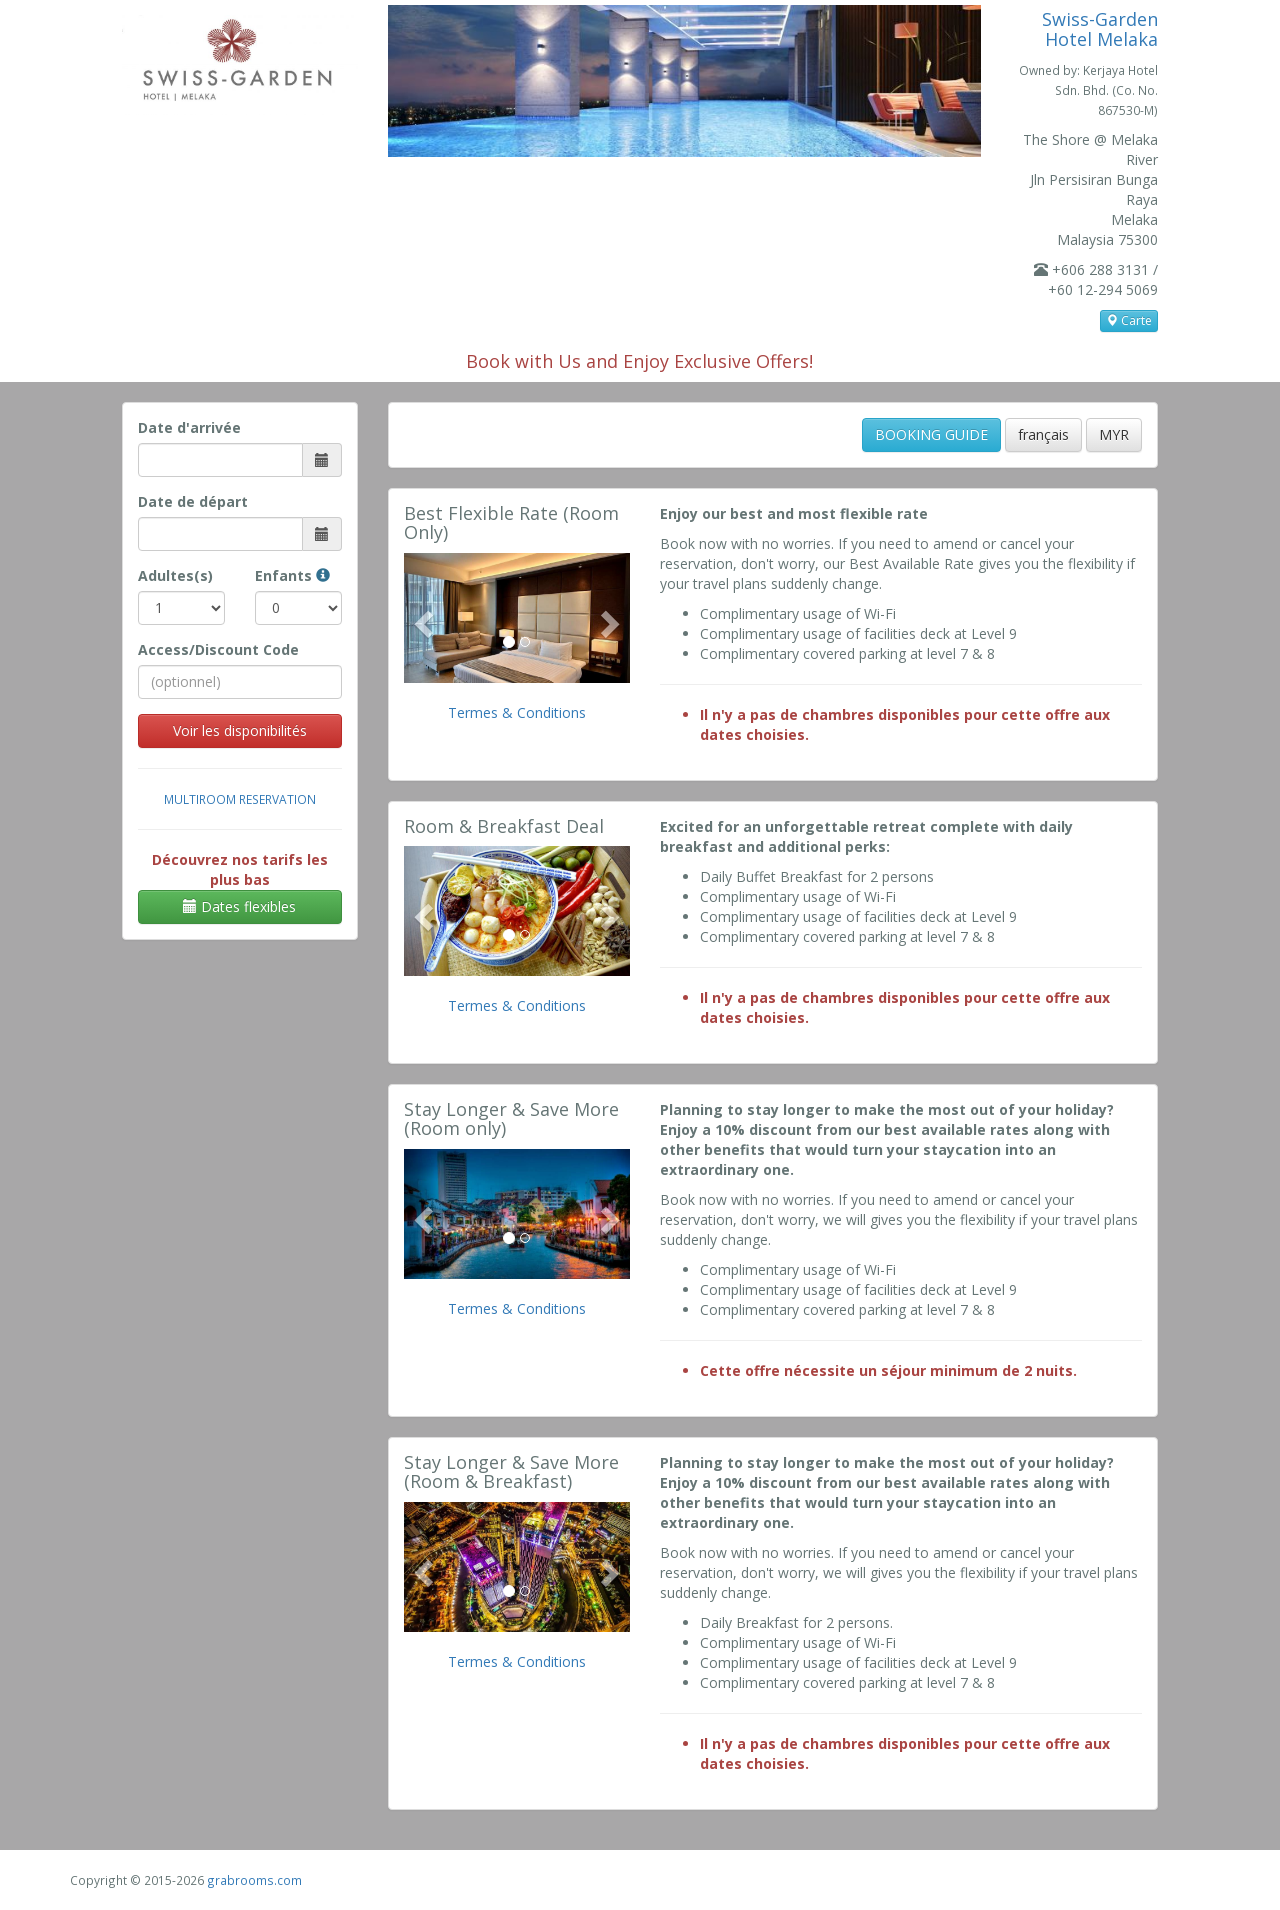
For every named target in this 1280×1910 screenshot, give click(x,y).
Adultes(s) (175, 575)
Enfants (292, 575)
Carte (1129, 320)
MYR (1114, 434)
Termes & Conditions (517, 712)
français (1043, 434)
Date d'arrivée (189, 427)
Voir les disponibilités (240, 730)
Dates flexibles (239, 906)
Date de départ (193, 501)
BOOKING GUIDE (931, 434)
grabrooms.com (254, 1880)
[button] (421, 618)
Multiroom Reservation (240, 799)
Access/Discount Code (218, 649)
